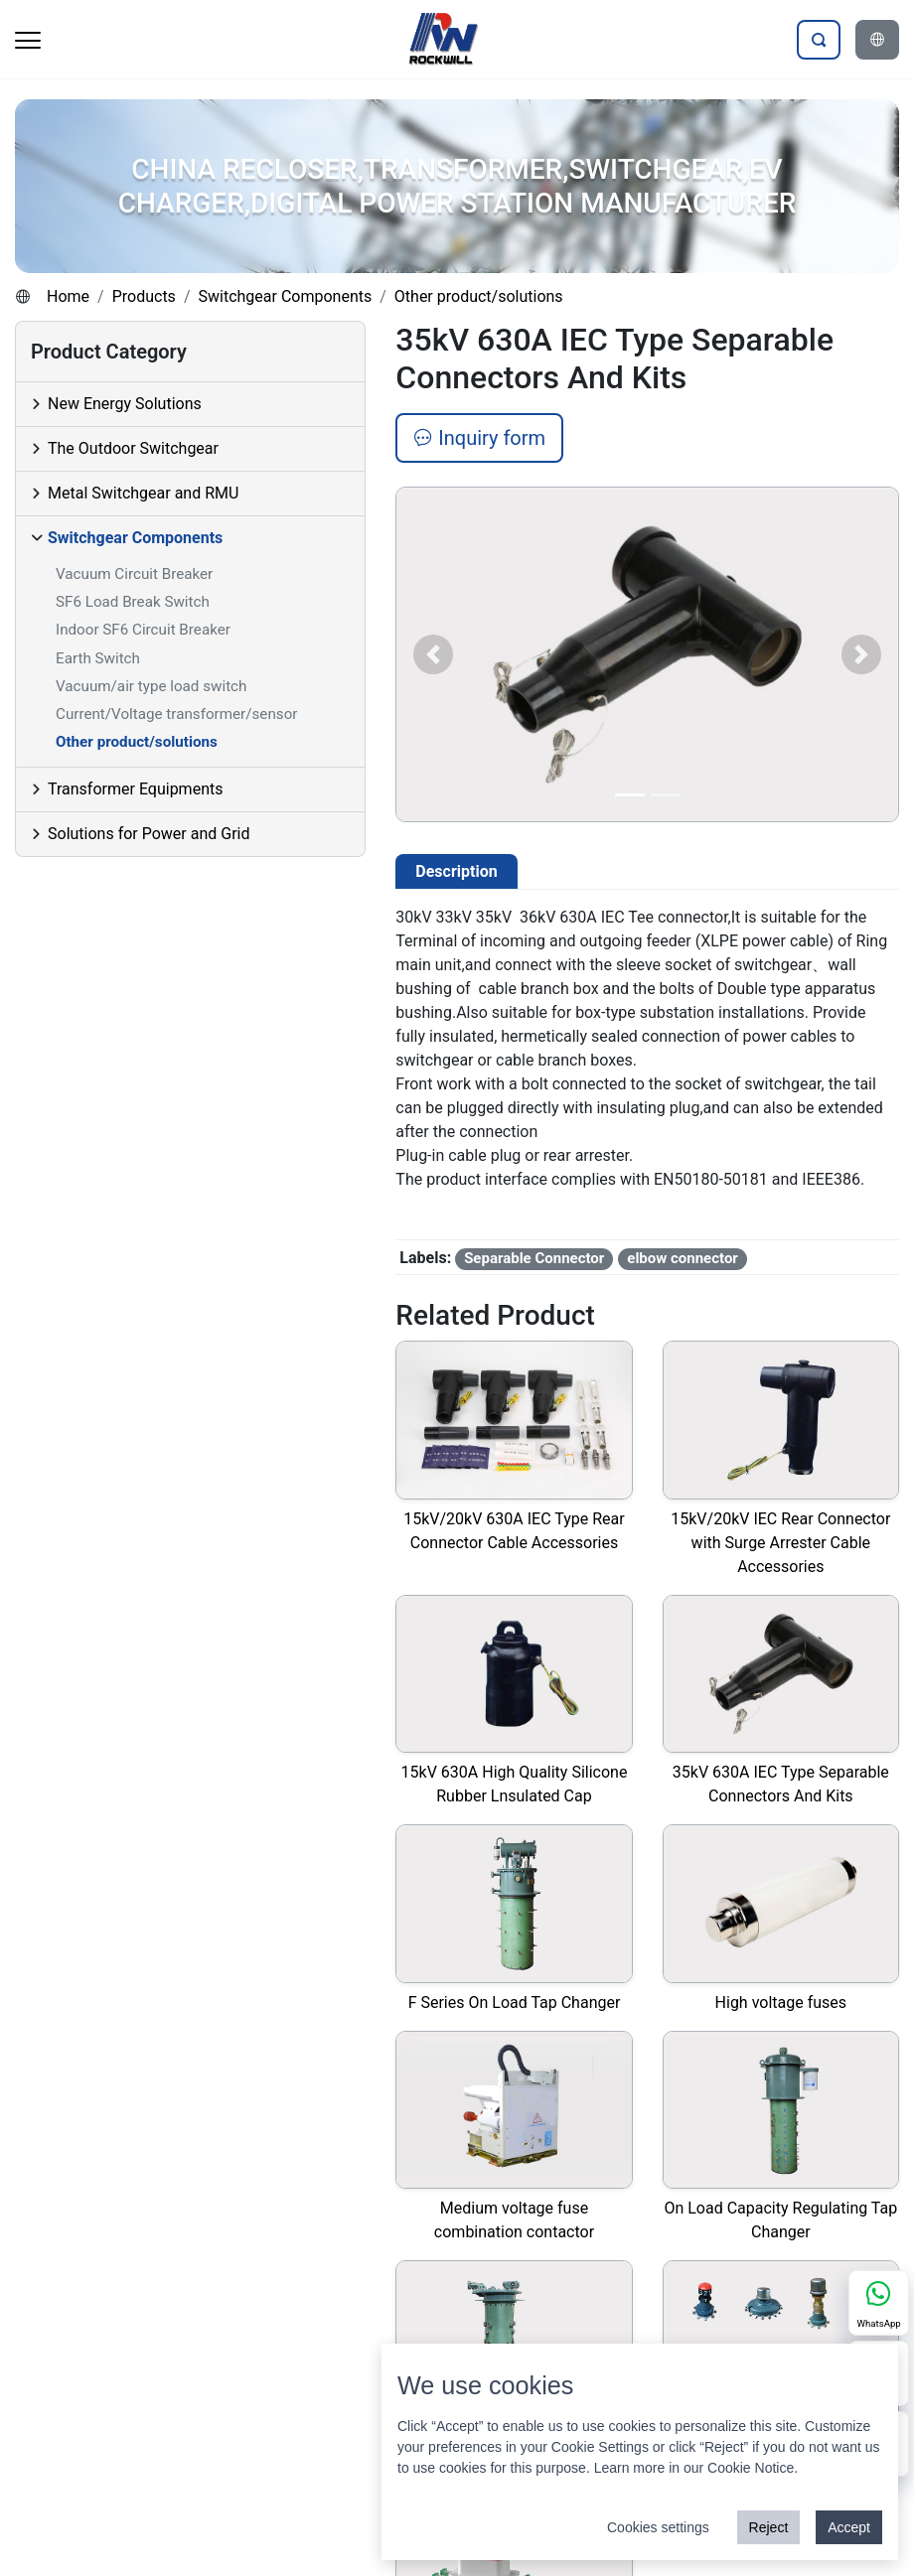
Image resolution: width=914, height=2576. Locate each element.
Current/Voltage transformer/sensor (176, 714)
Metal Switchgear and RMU (143, 493)
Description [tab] (456, 871)
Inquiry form (479, 438)
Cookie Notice (750, 2468)
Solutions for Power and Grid (149, 833)
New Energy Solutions (125, 403)
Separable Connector (534, 1258)
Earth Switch (98, 658)
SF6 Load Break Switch (133, 602)
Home (68, 296)
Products (144, 296)
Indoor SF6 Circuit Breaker (143, 630)
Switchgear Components (285, 296)
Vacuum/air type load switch (151, 686)
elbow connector (682, 1258)
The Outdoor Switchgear (133, 448)
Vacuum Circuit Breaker (134, 574)
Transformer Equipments (135, 789)
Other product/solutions (478, 296)
